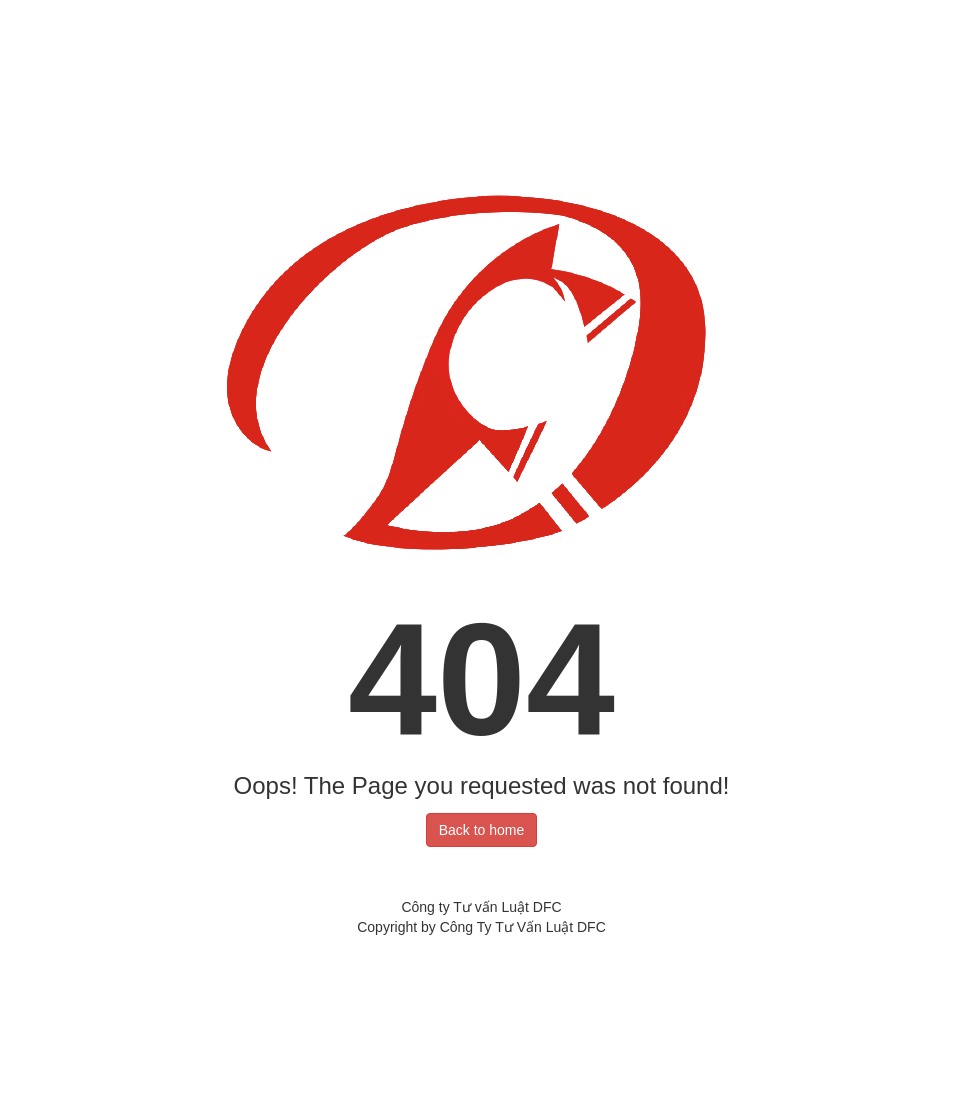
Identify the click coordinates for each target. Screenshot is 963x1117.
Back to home (482, 830)
